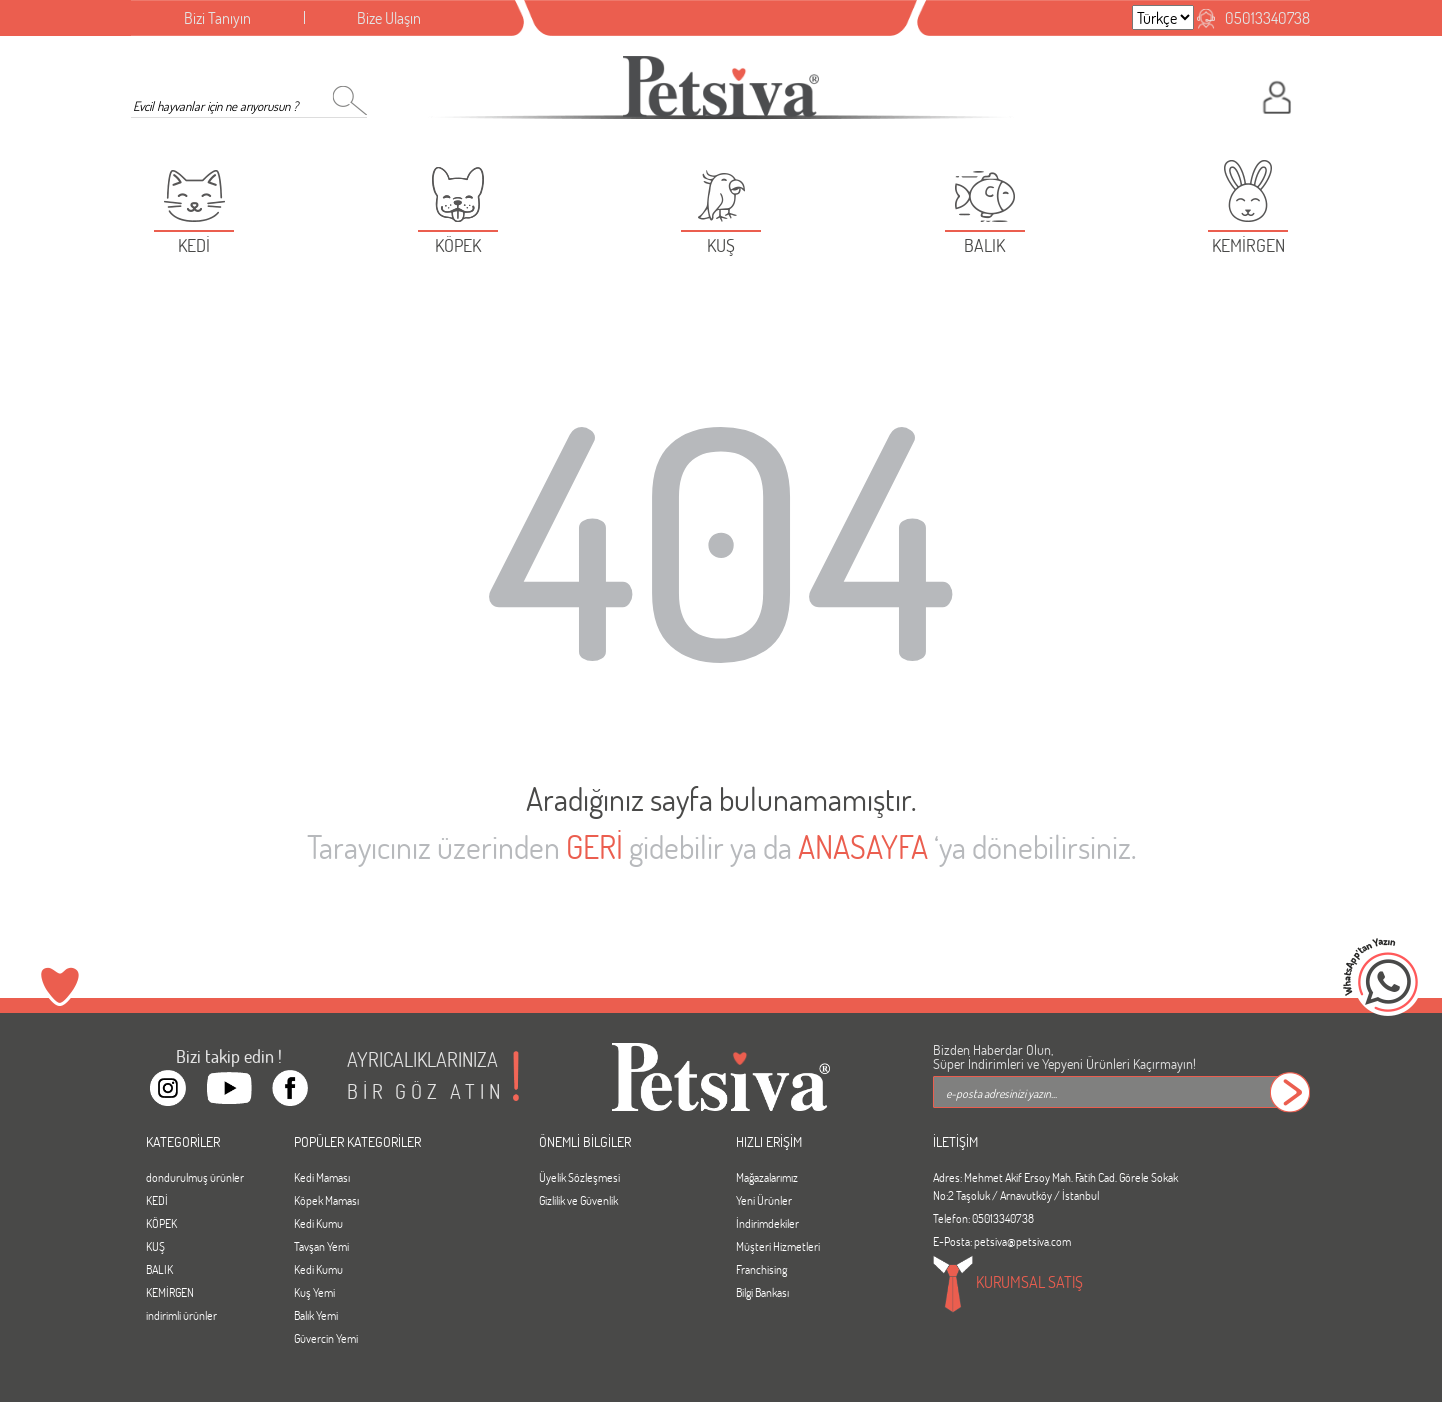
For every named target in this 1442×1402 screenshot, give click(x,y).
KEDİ (157, 1200)
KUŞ (155, 1246)
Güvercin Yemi (326, 1338)
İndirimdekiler (767, 1223)
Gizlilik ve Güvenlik (578, 1200)
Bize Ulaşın (389, 17)
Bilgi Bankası (762, 1292)
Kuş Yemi (314, 1292)
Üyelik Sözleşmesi (579, 1177)
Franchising (761, 1269)
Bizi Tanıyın (217, 17)
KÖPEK (161, 1223)
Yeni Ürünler (764, 1200)
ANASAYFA (863, 846)
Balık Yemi (316, 1315)
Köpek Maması (326, 1200)
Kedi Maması (322, 1177)
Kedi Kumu (318, 1223)
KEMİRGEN (170, 1292)
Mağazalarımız (767, 1177)
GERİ (594, 846)
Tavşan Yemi (321, 1246)
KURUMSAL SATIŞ (1008, 1284)
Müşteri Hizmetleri (778, 1246)
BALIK (159, 1269)
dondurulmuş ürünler (195, 1177)
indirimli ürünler (181, 1315)
